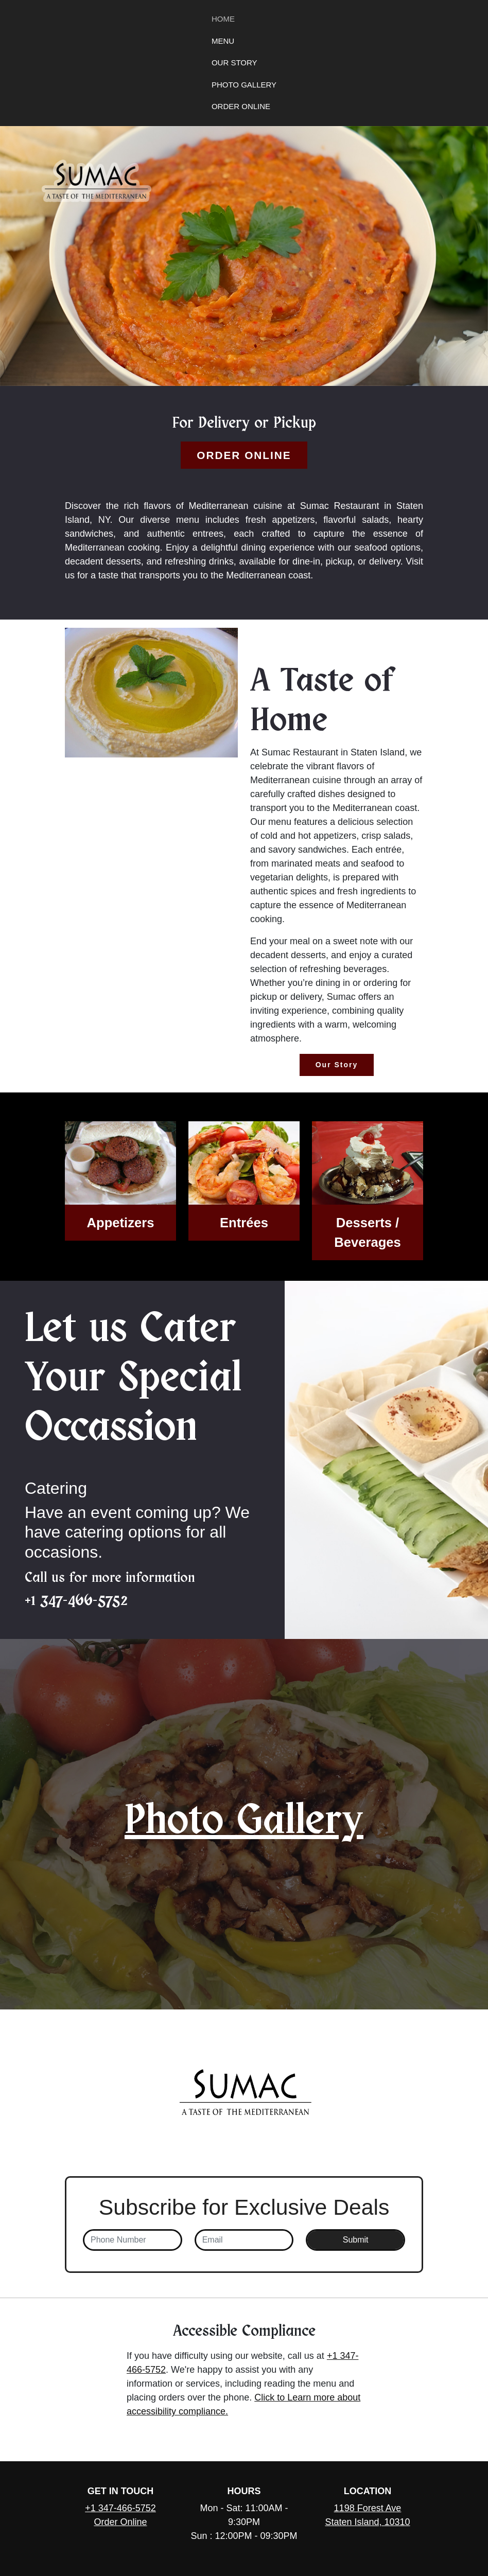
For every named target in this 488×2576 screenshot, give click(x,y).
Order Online (241, 106)
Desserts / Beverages (367, 1232)
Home (223, 18)
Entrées (244, 1222)
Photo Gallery (244, 84)
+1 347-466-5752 (76, 1600)
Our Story (234, 62)
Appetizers (120, 1222)
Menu (223, 41)
